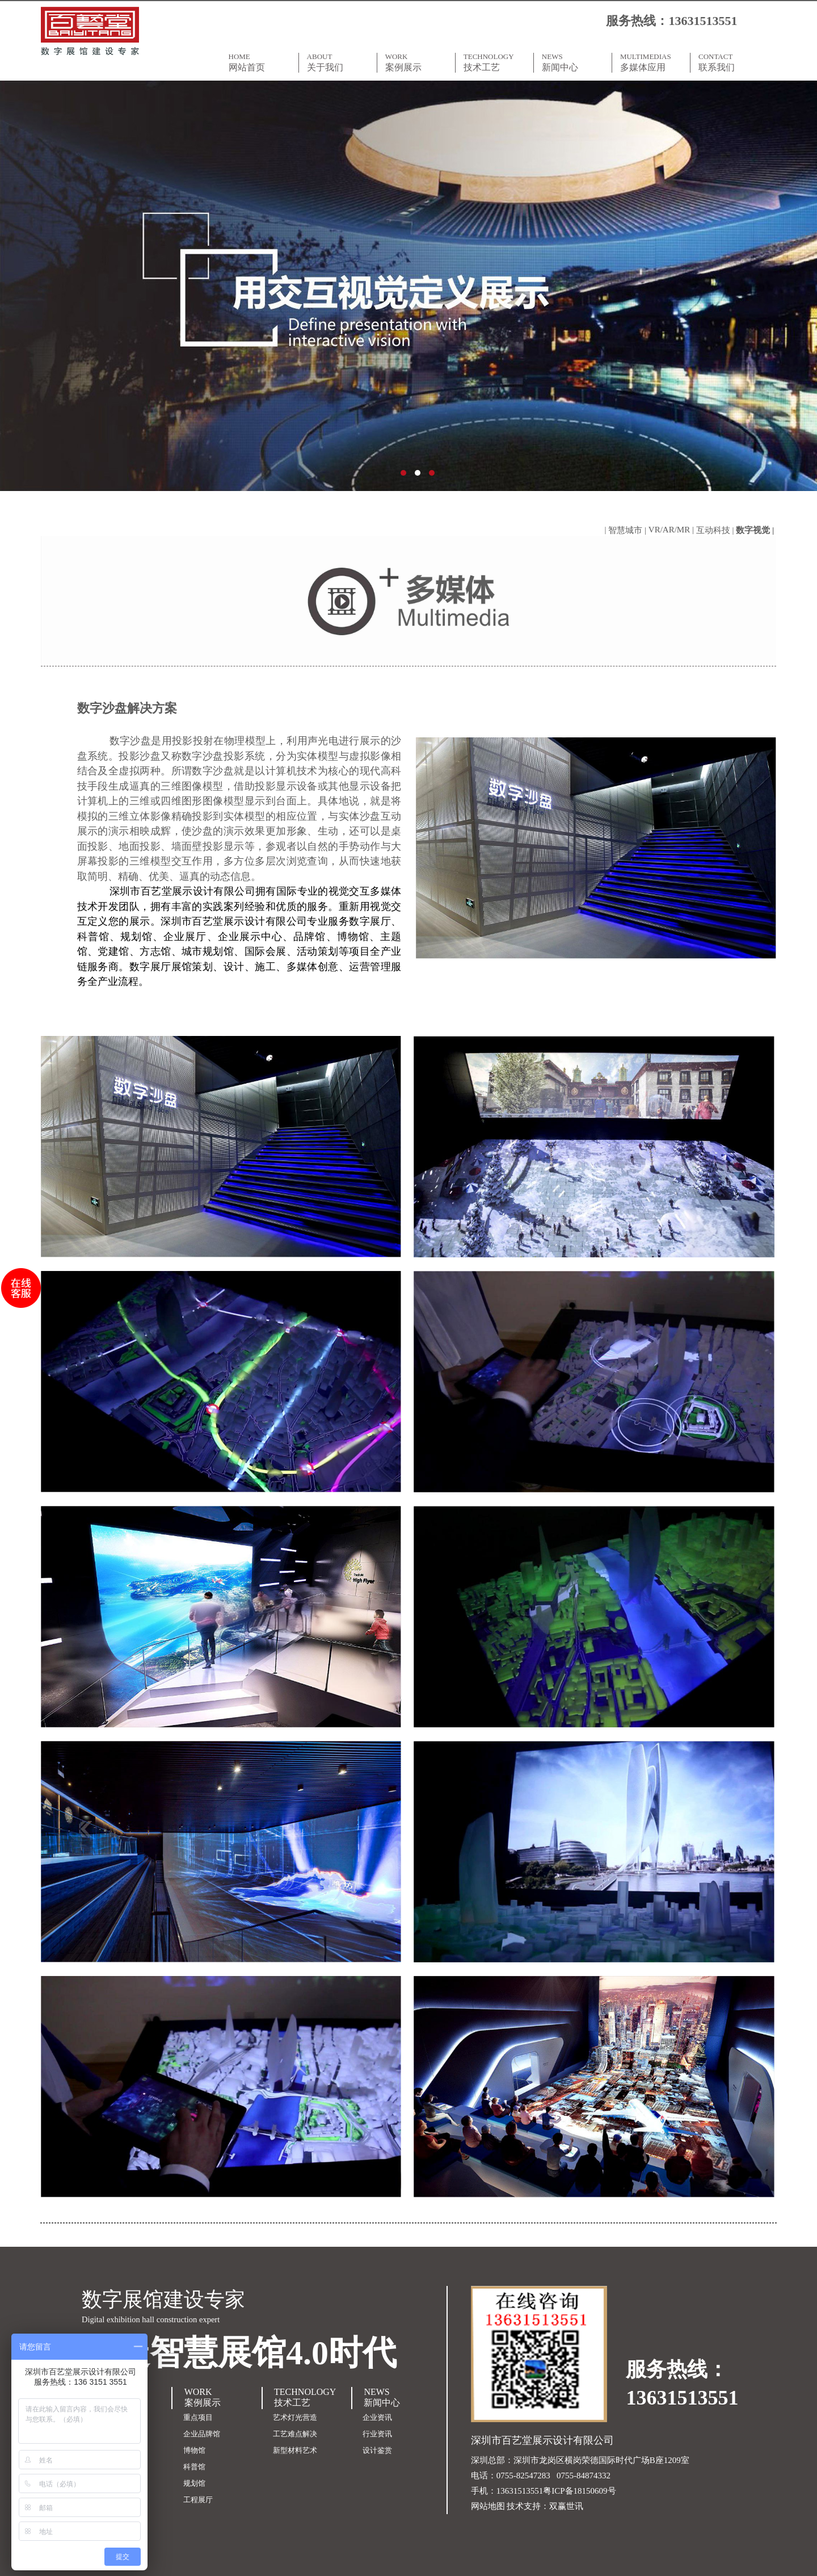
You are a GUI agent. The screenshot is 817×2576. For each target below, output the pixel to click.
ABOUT (338, 62)
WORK (416, 62)
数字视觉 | (756, 530)
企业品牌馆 (201, 2434)
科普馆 (194, 2466)
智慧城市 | (628, 530)
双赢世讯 (566, 2506)
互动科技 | (716, 530)
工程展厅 (198, 2499)
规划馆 (194, 2483)
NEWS (573, 62)
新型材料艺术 (295, 2450)
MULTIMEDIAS (651, 62)
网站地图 (488, 2506)
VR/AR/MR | (672, 529)
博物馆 (194, 2450)
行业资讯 (377, 2434)
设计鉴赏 (377, 2450)
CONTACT (729, 62)
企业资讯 (377, 2417)
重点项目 (198, 2417)
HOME (260, 62)
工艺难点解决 (295, 2434)
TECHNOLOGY (495, 62)
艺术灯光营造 (295, 2417)
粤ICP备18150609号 (579, 2490)
